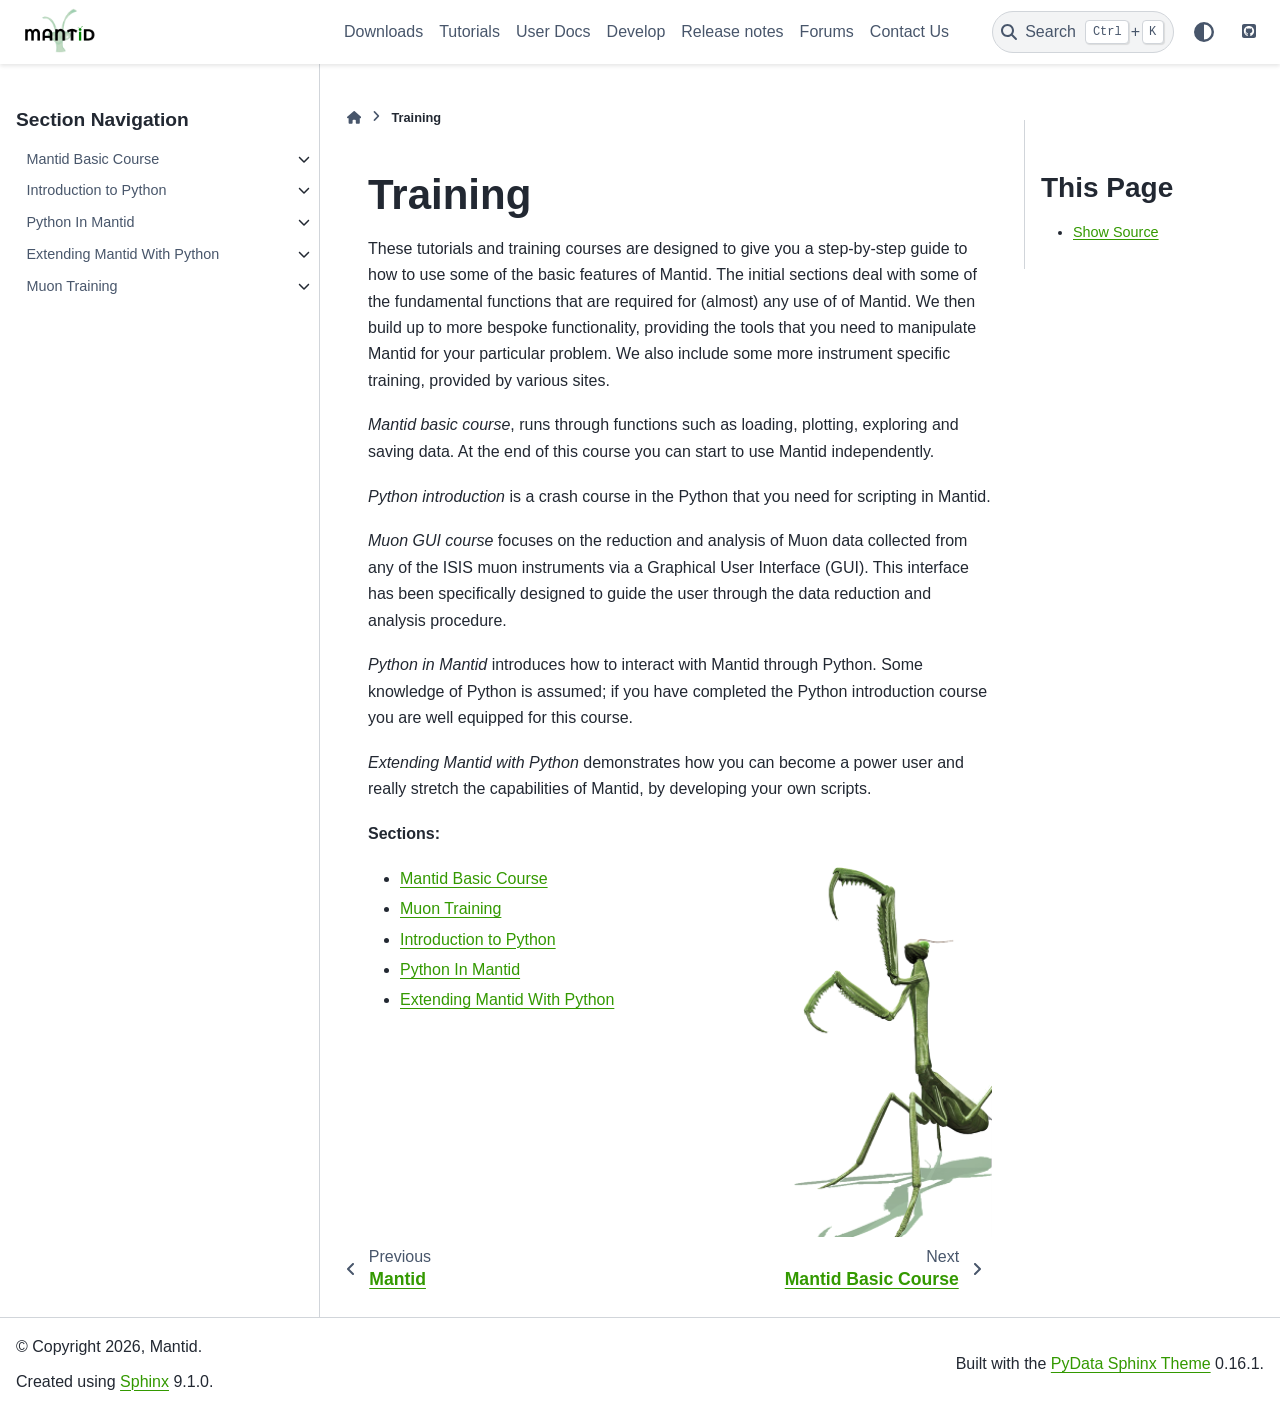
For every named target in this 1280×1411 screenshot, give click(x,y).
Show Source (1116, 232)
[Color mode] (1204, 32)
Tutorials (469, 31)
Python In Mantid (80, 222)
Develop (636, 31)
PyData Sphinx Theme (1131, 1363)
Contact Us (909, 31)
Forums (827, 31)
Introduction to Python (96, 190)
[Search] (1083, 32)
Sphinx (144, 1381)
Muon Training (71, 286)
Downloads (383, 31)
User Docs (553, 31)
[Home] (354, 117)
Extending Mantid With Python (122, 254)
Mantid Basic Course (92, 159)
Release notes (732, 31)
